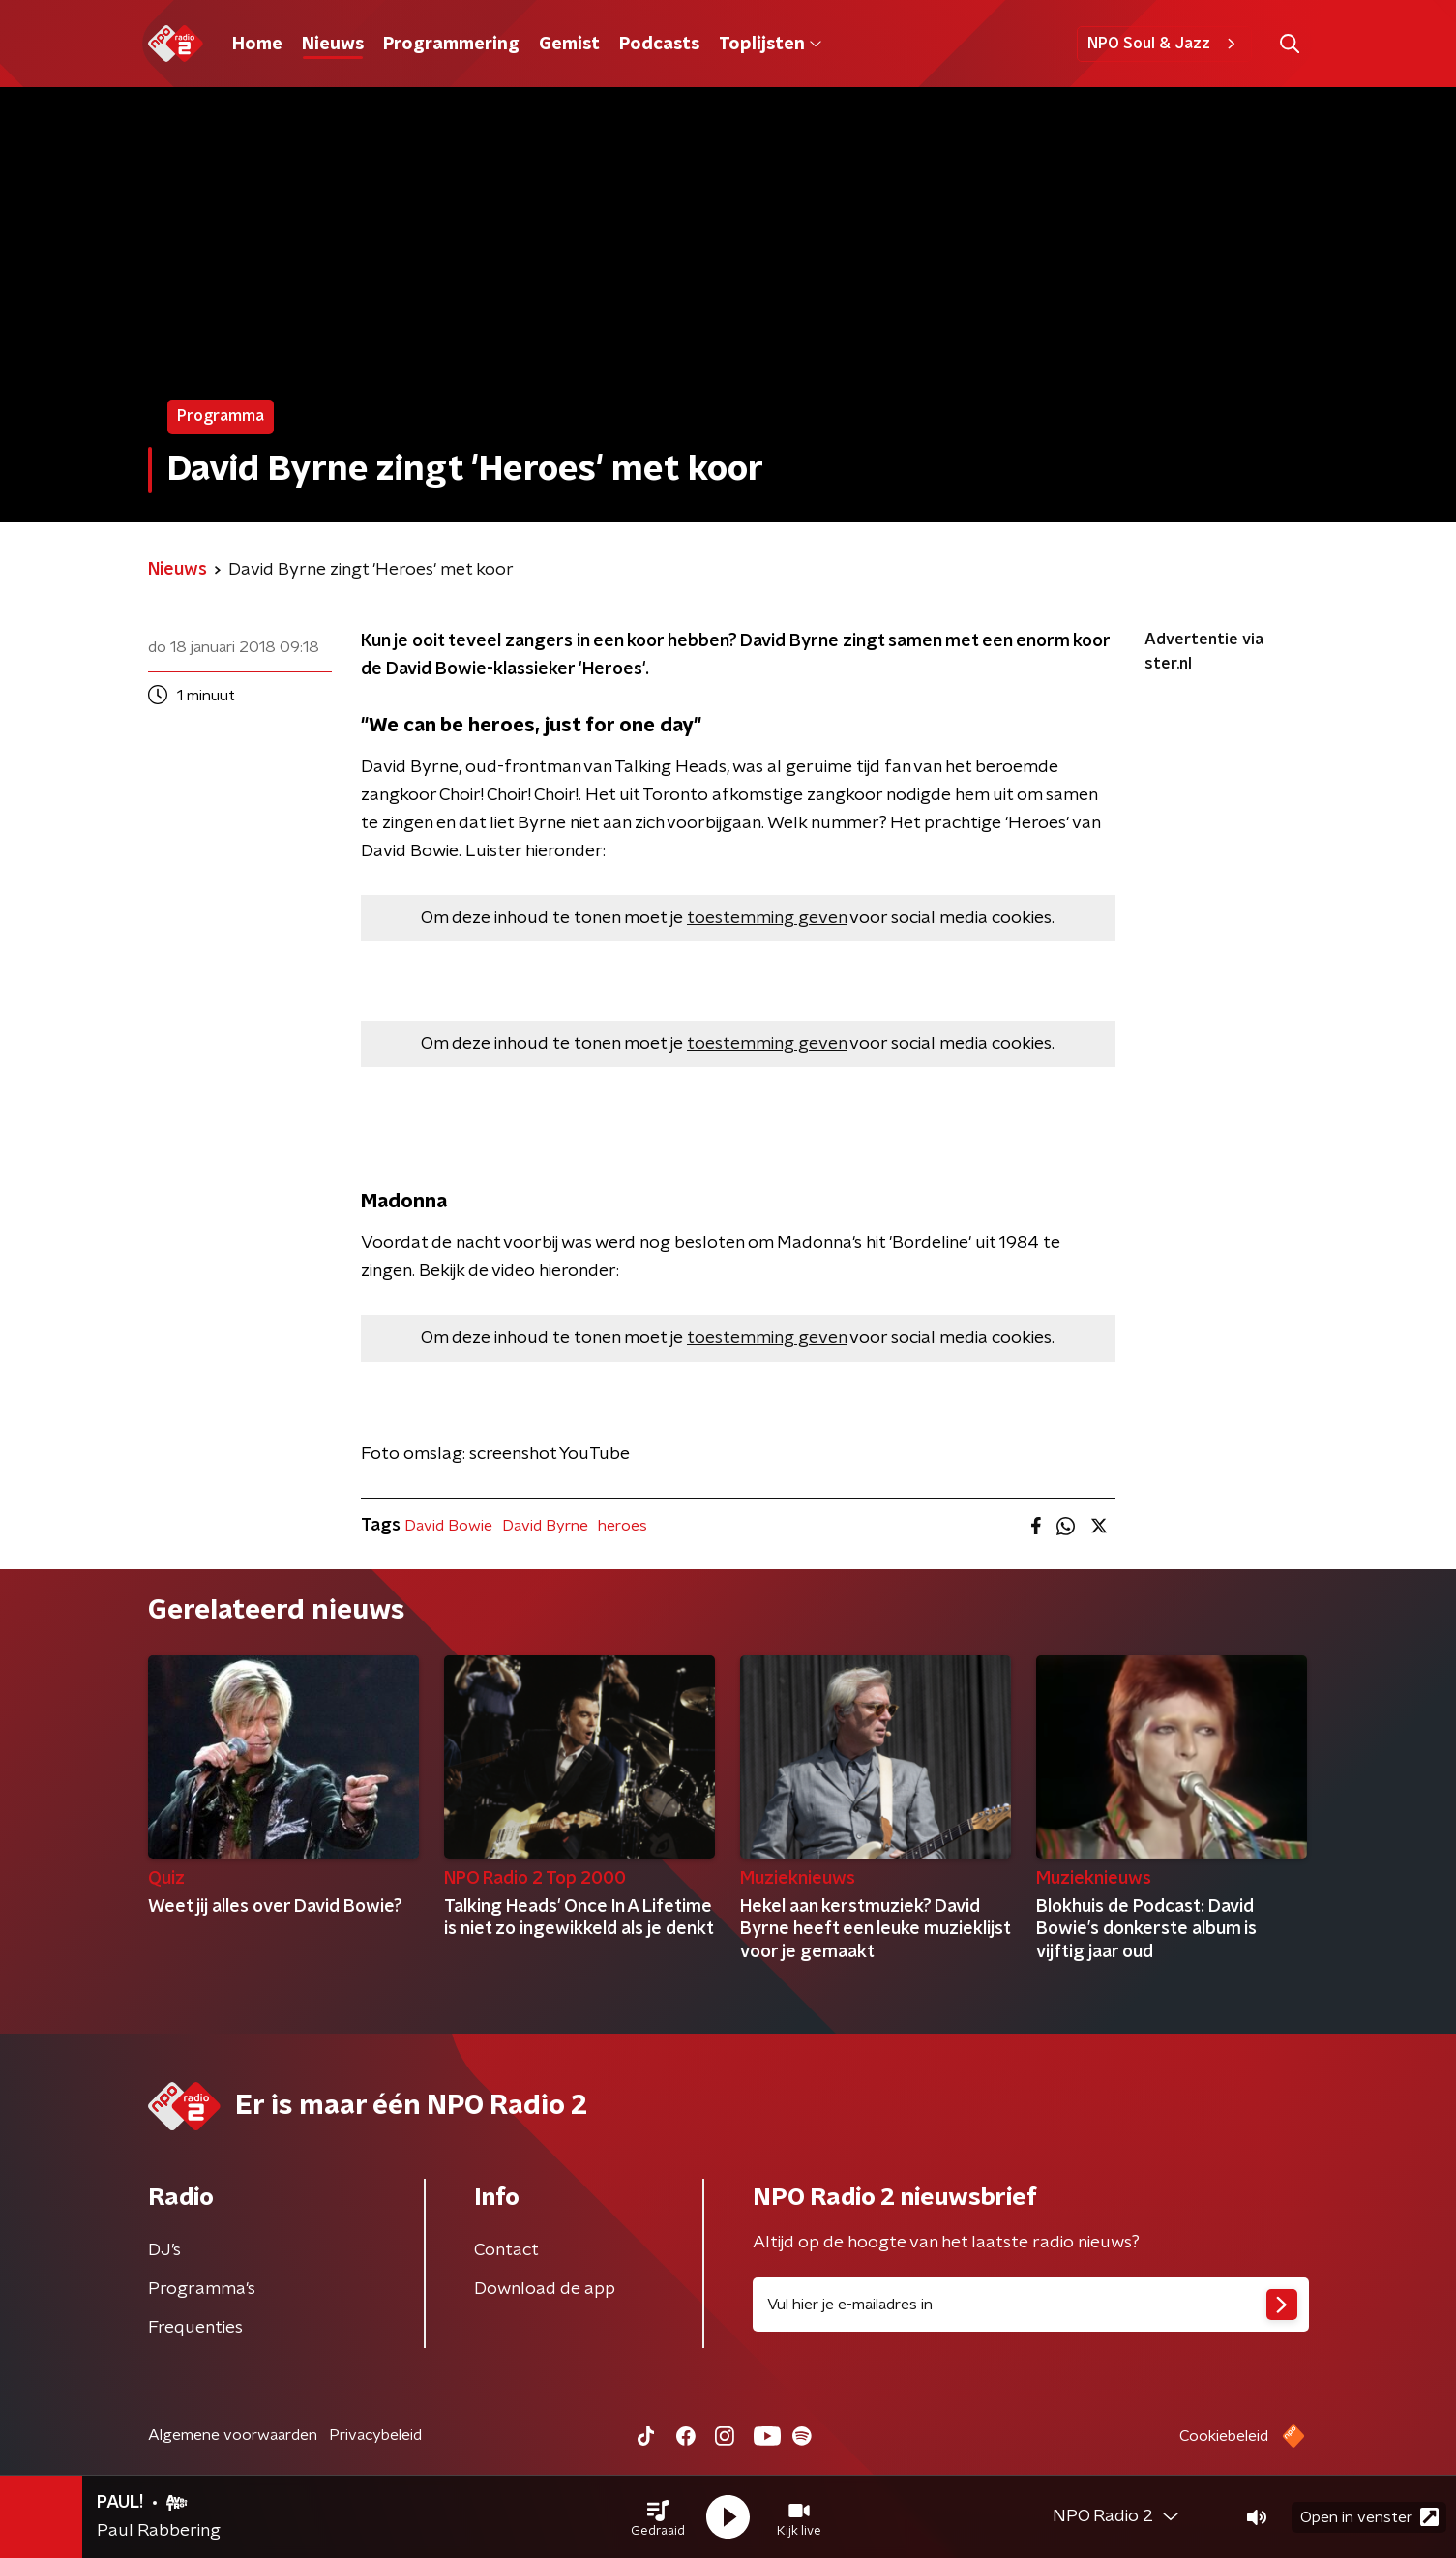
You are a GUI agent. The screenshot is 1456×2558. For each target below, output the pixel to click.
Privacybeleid (375, 2435)
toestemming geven (767, 918)
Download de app (544, 2289)
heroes (622, 1525)
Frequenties (195, 2327)
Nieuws (333, 44)
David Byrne (545, 1525)
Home (257, 44)
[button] (658, 2517)
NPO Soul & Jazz (1164, 43)
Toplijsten (770, 44)
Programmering (451, 44)
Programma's (201, 2289)
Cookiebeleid (1223, 2436)
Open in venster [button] (1369, 2517)
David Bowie (448, 1525)
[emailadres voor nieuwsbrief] (1031, 2304)
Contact (506, 2250)
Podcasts (659, 44)
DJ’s (164, 2250)
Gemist (569, 44)
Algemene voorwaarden (232, 2435)
